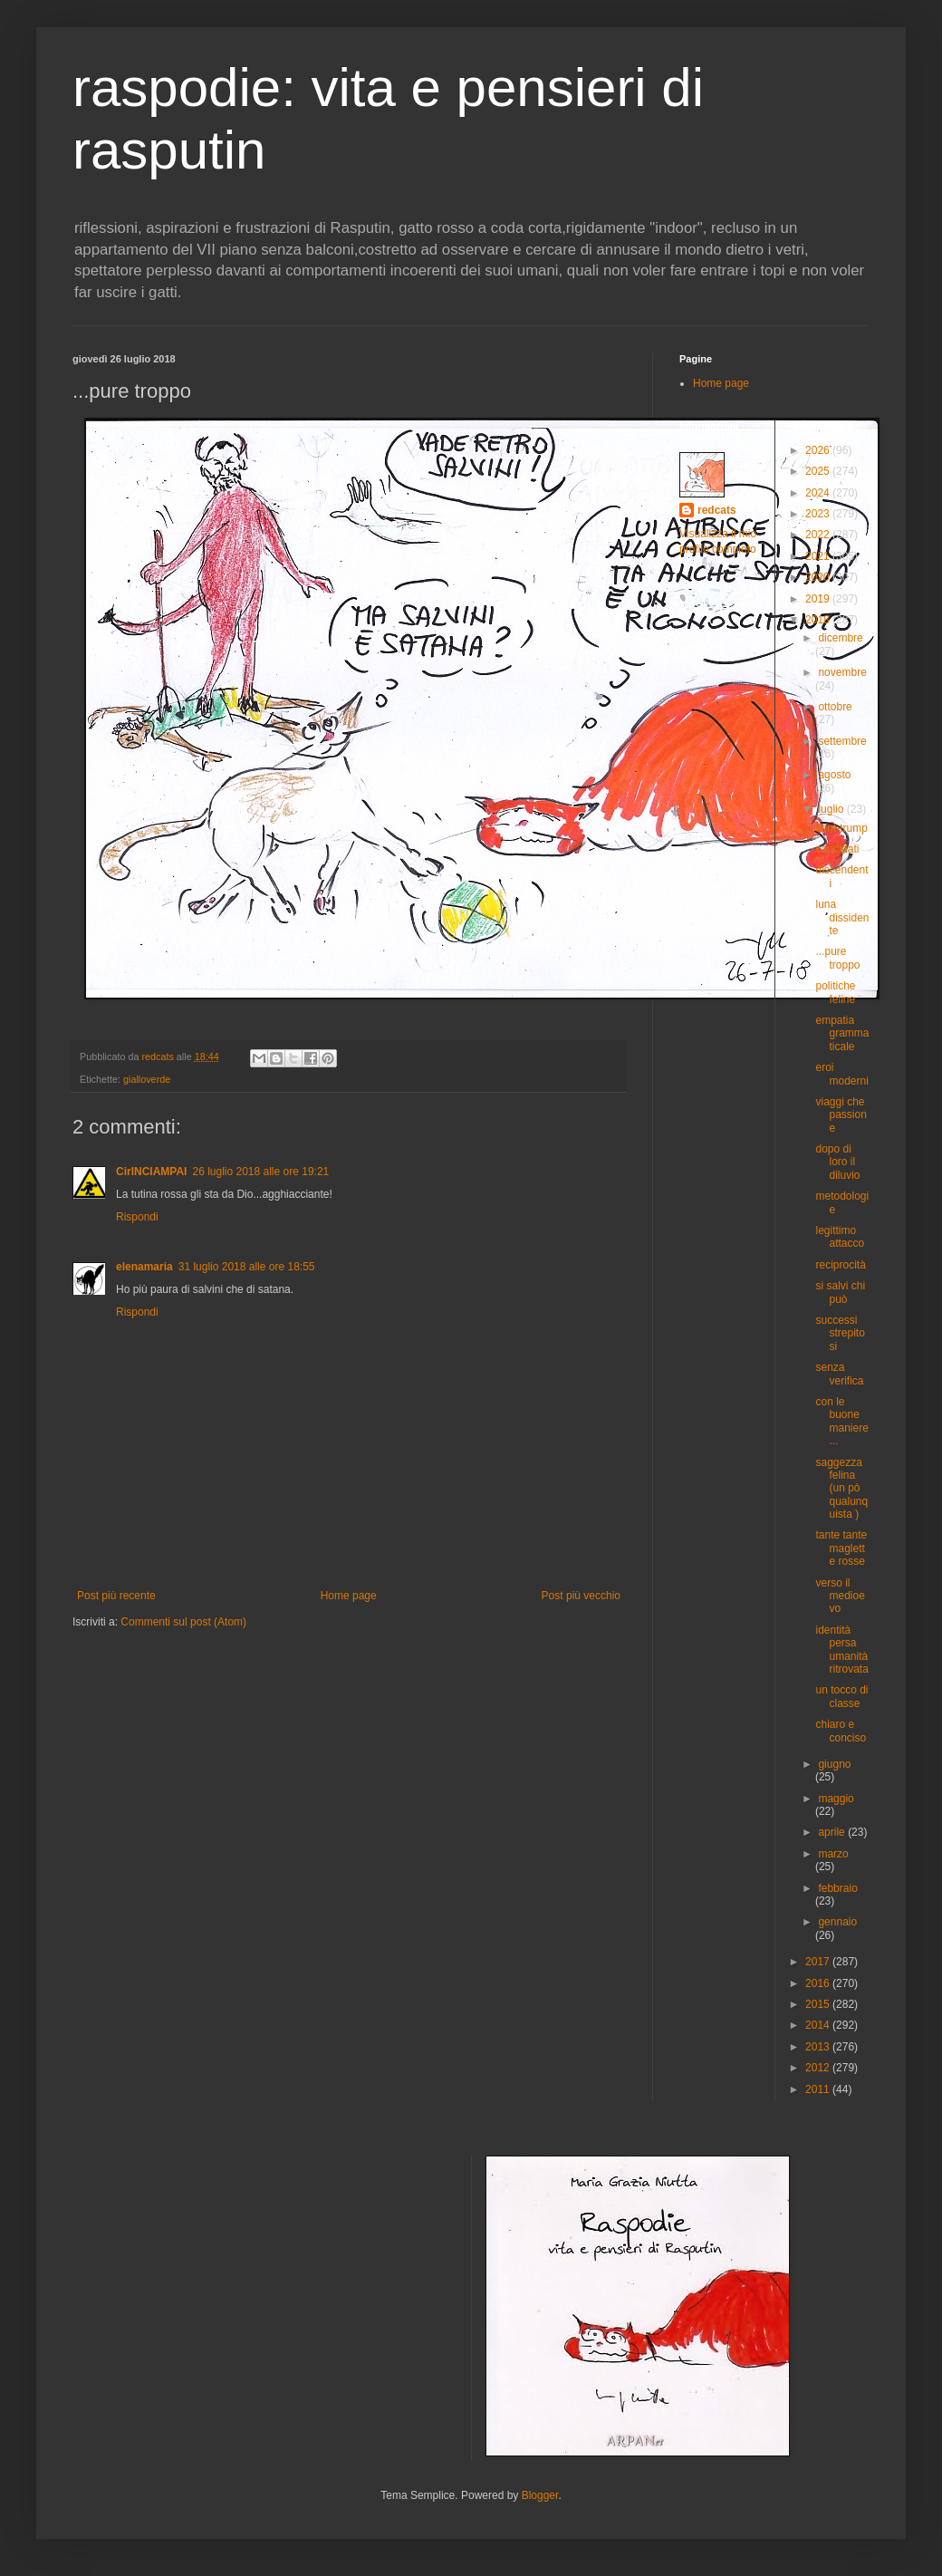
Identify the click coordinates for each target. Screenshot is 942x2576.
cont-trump (841, 828)
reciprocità (840, 1265)
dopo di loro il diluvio (837, 1162)
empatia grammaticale (842, 1033)
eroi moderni (841, 1073)
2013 (818, 2047)
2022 (818, 534)
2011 (818, 2089)
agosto (834, 774)
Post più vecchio (581, 1595)
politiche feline (835, 992)
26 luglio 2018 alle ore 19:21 (260, 1171)
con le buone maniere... (841, 1421)
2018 (818, 619)
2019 (818, 599)
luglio (832, 809)
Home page (349, 1595)
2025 (818, 471)
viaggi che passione (840, 1114)
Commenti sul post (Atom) (183, 1622)
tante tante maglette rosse (841, 1548)
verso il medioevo (839, 1596)
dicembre (840, 638)
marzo (833, 1854)
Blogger (540, 2495)
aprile (833, 1832)
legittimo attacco (839, 1236)
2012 (818, 2067)
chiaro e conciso (840, 1730)
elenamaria (144, 1266)
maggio (835, 1798)
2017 (818, 1961)
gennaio (837, 1921)
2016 (818, 1983)
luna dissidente (842, 917)
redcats (716, 510)
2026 (818, 450)
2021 (818, 556)
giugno (834, 1764)
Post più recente (116, 1595)
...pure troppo (837, 957)
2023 (818, 513)
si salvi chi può (840, 1292)
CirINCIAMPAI (151, 1171)
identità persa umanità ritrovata (841, 1649)
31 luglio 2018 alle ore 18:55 (246, 1266)
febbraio (837, 1888)
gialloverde (146, 1079)
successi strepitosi (839, 1333)
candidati (837, 849)
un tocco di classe (841, 1696)
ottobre (834, 706)
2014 (818, 2025)
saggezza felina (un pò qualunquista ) (841, 1488)
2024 (818, 493)
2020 (818, 577)
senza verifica (839, 1373)
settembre (842, 741)
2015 (818, 2004)
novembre (842, 672)
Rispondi (137, 1217)
